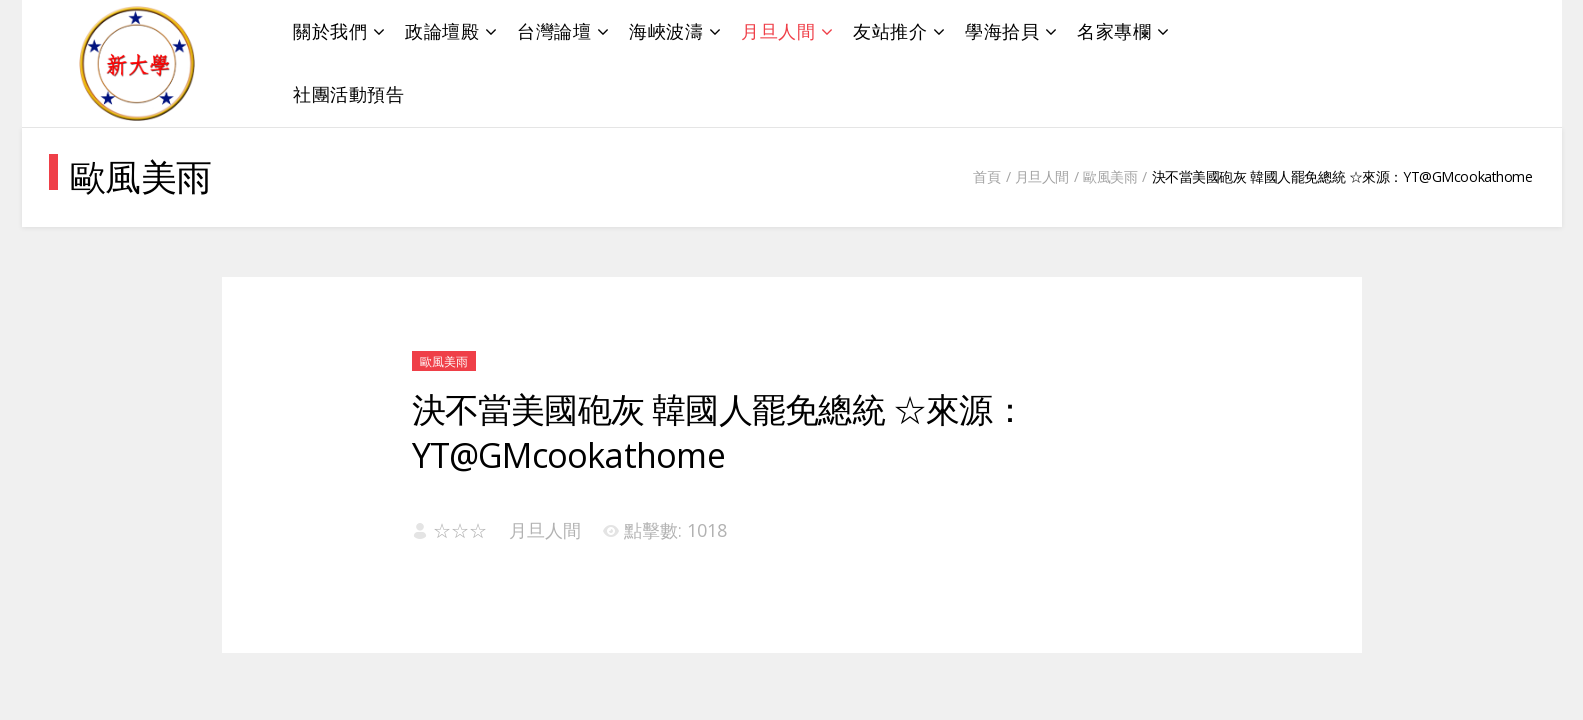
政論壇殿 (442, 31)
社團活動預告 (348, 94)
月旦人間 (778, 31)
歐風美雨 (1110, 176)
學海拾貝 (1002, 31)
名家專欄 (1114, 31)
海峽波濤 (666, 31)
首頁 (986, 176)
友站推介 (890, 31)
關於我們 (330, 31)
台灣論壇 (554, 31)
